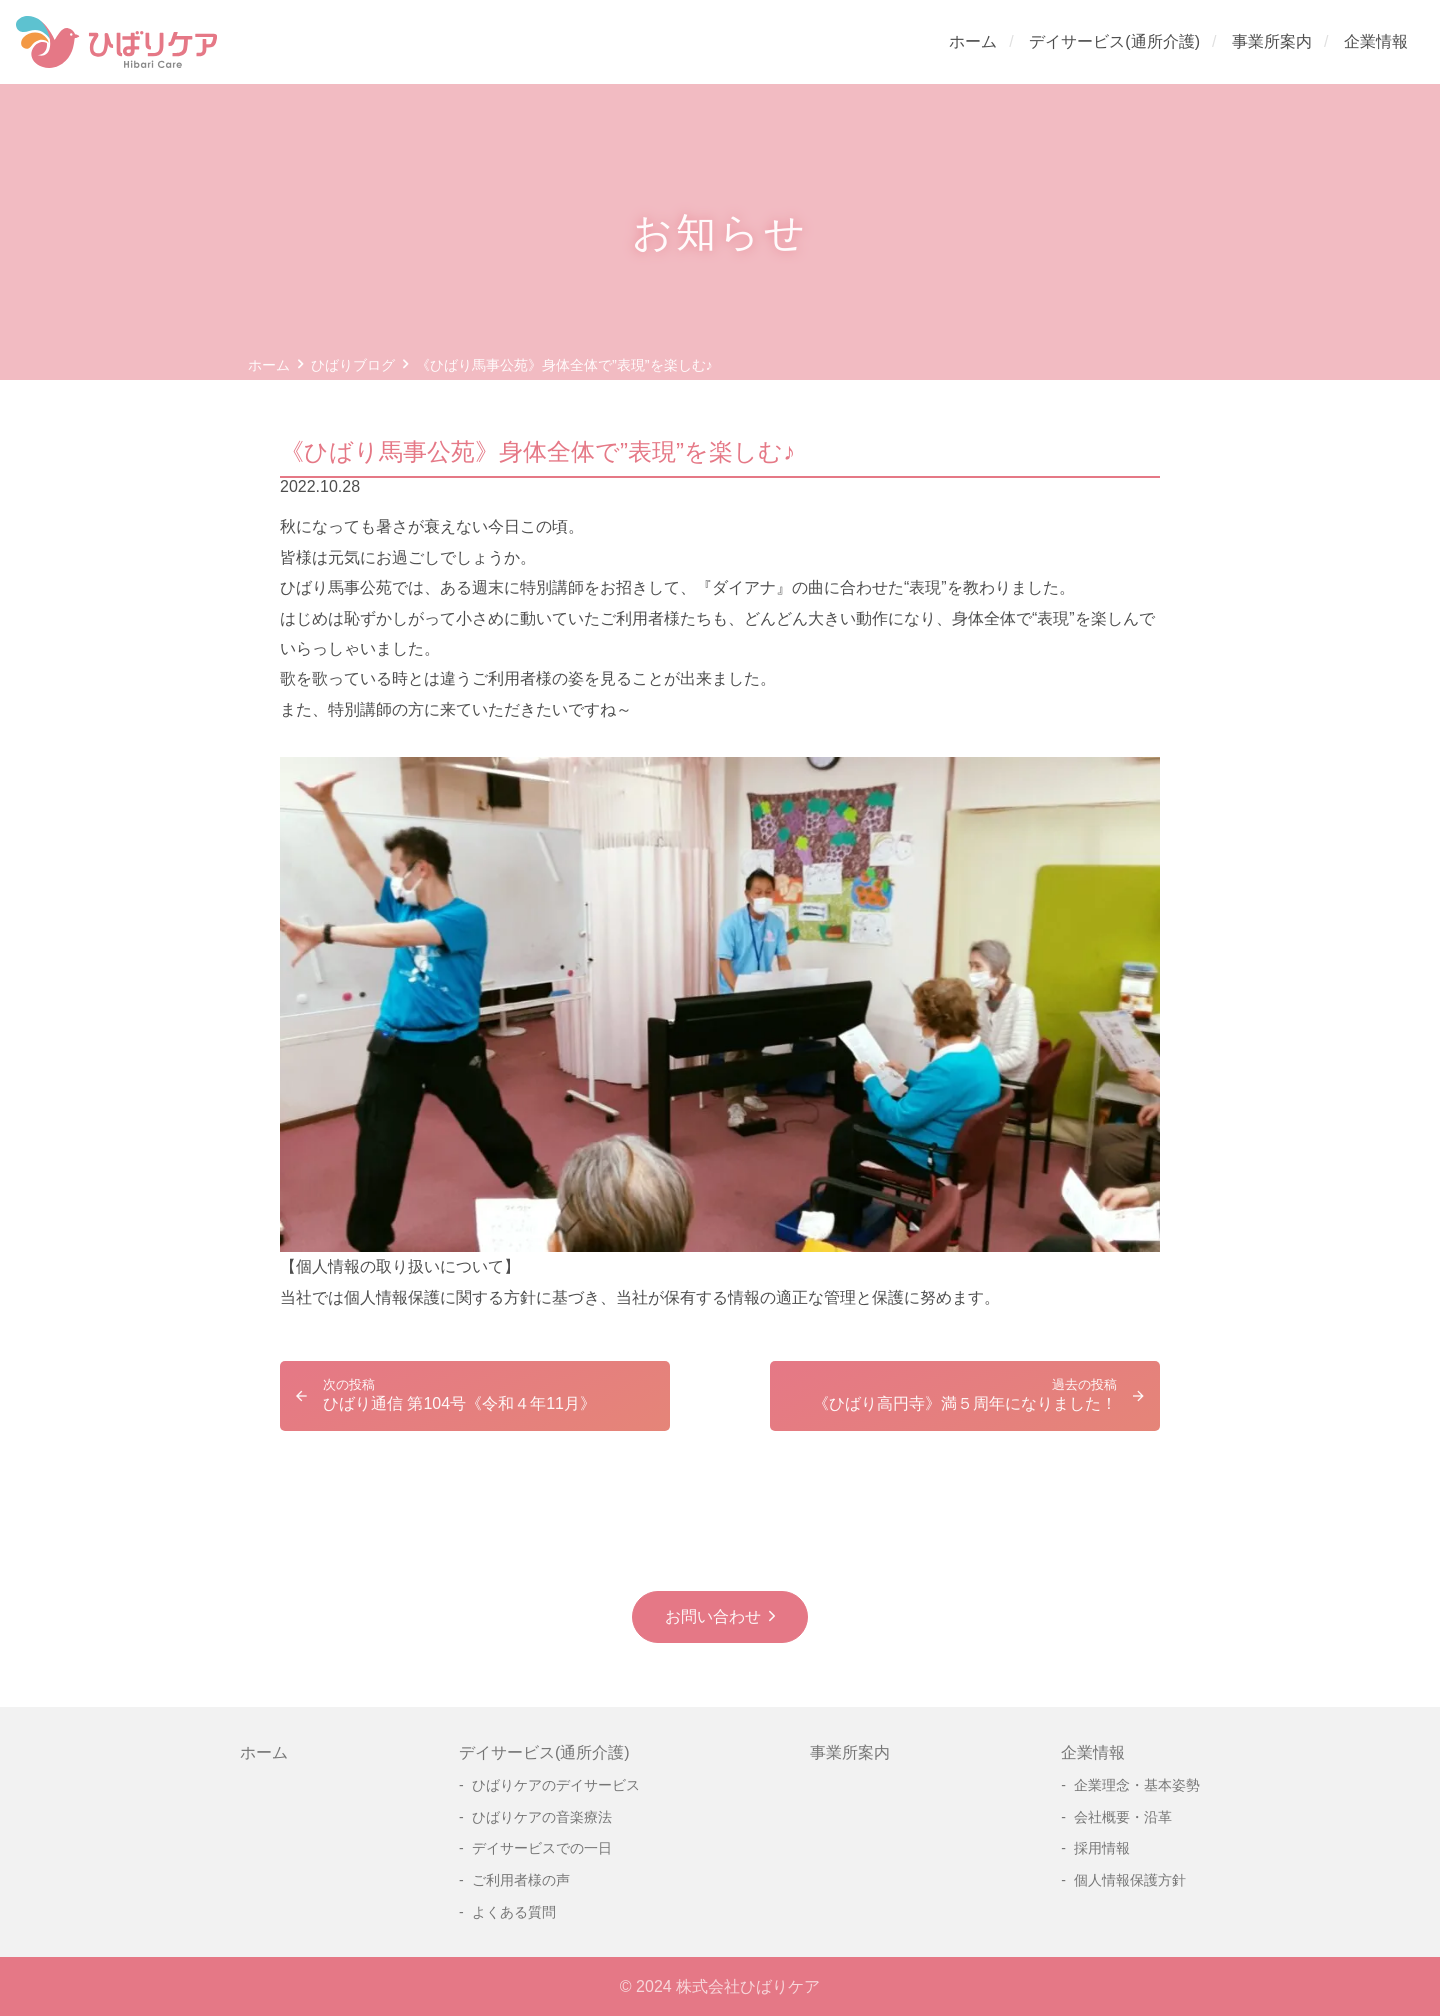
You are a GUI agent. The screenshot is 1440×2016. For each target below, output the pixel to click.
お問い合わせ (713, 1616)
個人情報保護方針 (1130, 1880)
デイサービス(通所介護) (1114, 41)
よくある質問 (514, 1912)
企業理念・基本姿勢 (1137, 1785)
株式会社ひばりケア (748, 1986)
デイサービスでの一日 (542, 1848)
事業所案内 (1272, 41)
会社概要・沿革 (1123, 1817)
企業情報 (1376, 41)
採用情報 (1102, 1848)
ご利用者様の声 (521, 1880)
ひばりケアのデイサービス (556, 1785)
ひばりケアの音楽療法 (542, 1817)
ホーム (973, 41)
